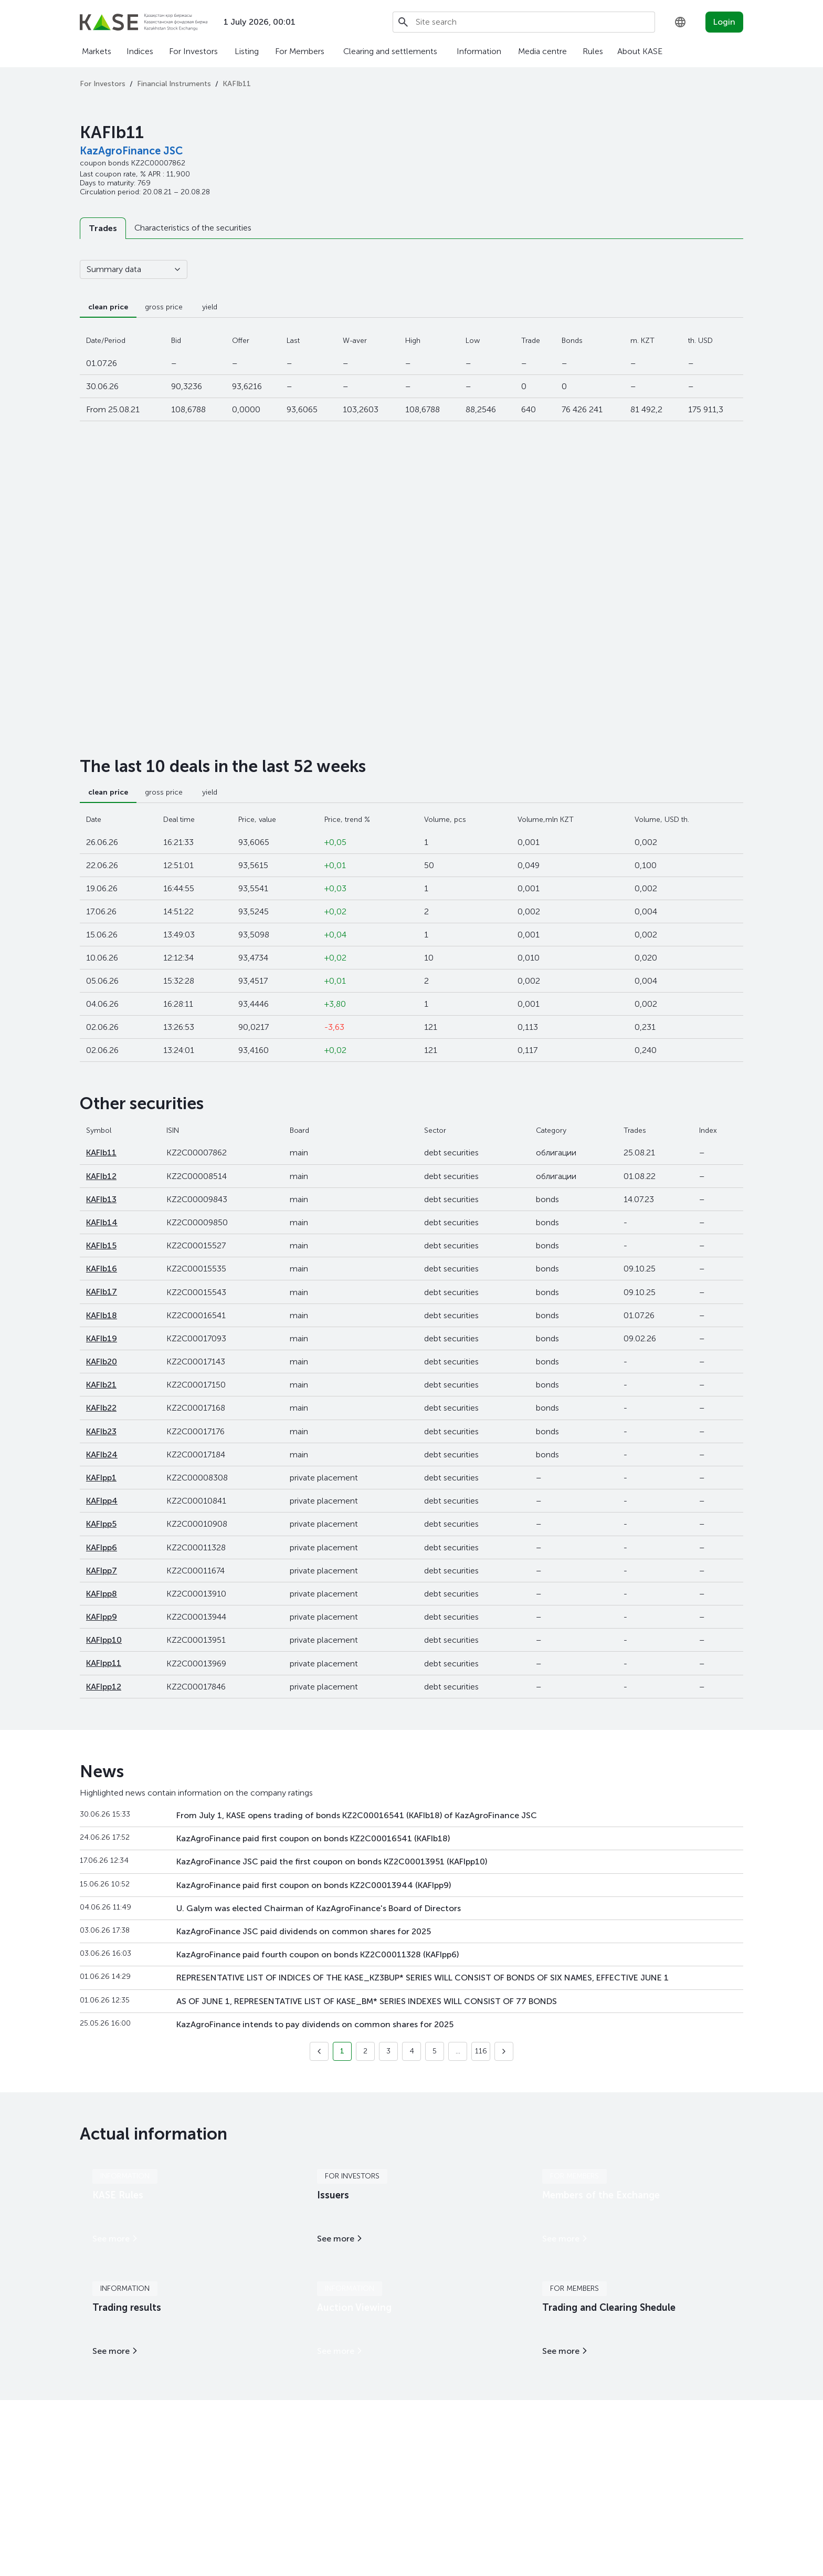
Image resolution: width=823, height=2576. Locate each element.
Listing (247, 51)
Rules (593, 51)
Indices (139, 51)
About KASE (639, 51)
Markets (96, 51)
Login (724, 22)
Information (479, 51)
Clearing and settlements (390, 51)
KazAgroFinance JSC (131, 150)
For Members (299, 51)
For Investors (193, 51)
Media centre (542, 51)
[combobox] (680, 22)
